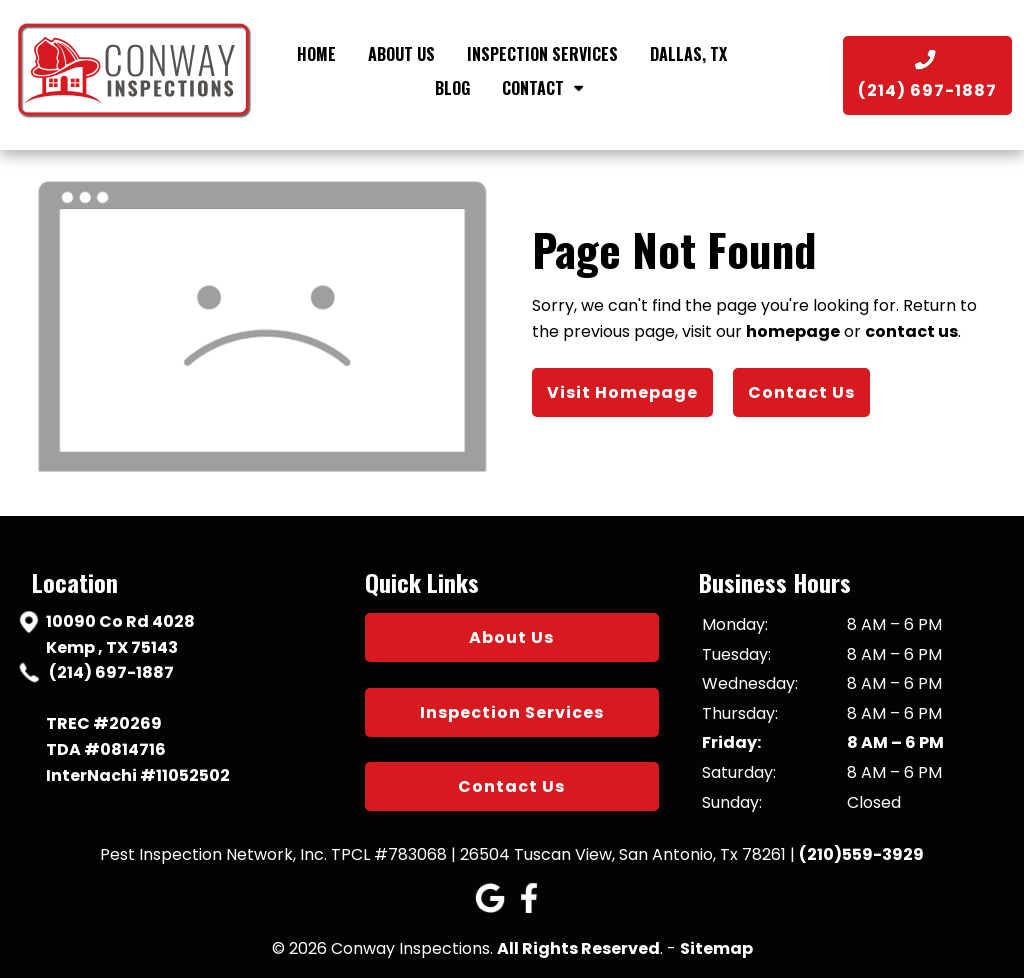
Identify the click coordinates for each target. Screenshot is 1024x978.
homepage (793, 331)
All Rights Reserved (578, 948)
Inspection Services (542, 54)
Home (316, 54)
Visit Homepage (622, 392)
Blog (452, 88)
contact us (911, 331)
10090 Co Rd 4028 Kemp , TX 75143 (120, 634)
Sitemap (716, 948)
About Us (401, 54)
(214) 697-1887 (110, 672)
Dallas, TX (688, 54)
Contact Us (801, 392)
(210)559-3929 (861, 854)
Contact (546, 88)
